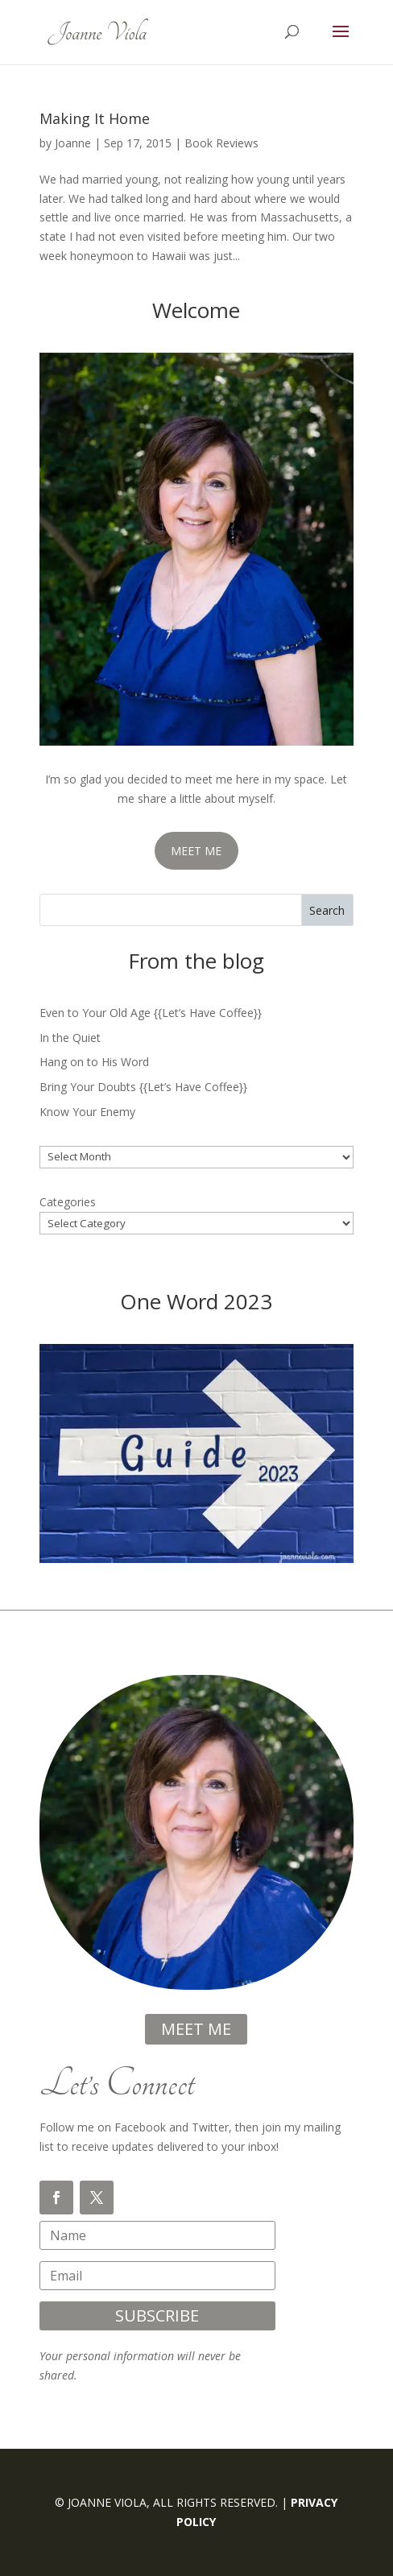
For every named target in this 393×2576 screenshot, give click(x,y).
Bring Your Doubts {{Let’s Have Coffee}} (143, 1086)
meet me (196, 2029)
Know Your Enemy (87, 1111)
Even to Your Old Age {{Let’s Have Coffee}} (150, 1012)
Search (327, 910)
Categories (67, 1201)
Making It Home (94, 118)
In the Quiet (70, 1037)
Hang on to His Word (94, 1061)
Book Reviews (221, 143)
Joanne (73, 143)
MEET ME (196, 850)
